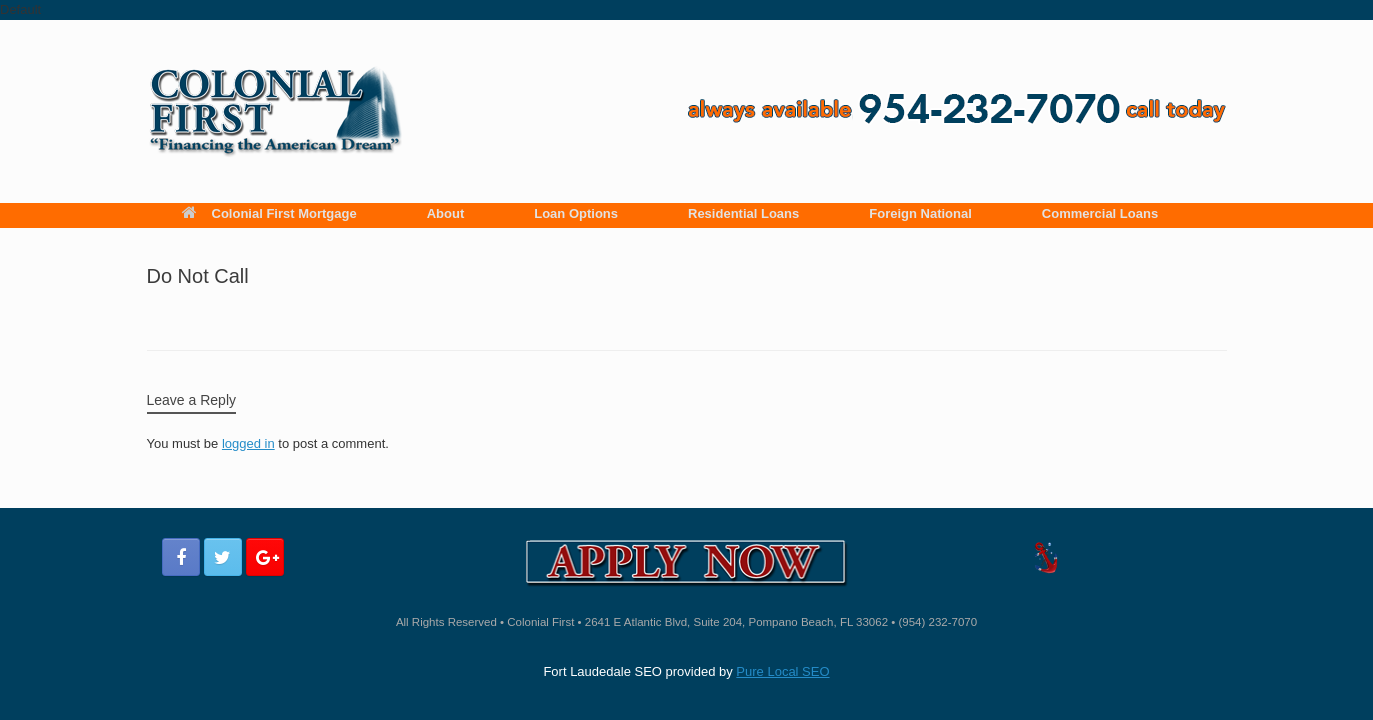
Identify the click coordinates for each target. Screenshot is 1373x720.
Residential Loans (743, 213)
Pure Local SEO (782, 671)
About (446, 213)
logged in (248, 443)
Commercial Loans (1100, 213)
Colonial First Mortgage (269, 213)
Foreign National (920, 213)
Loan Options (576, 213)
